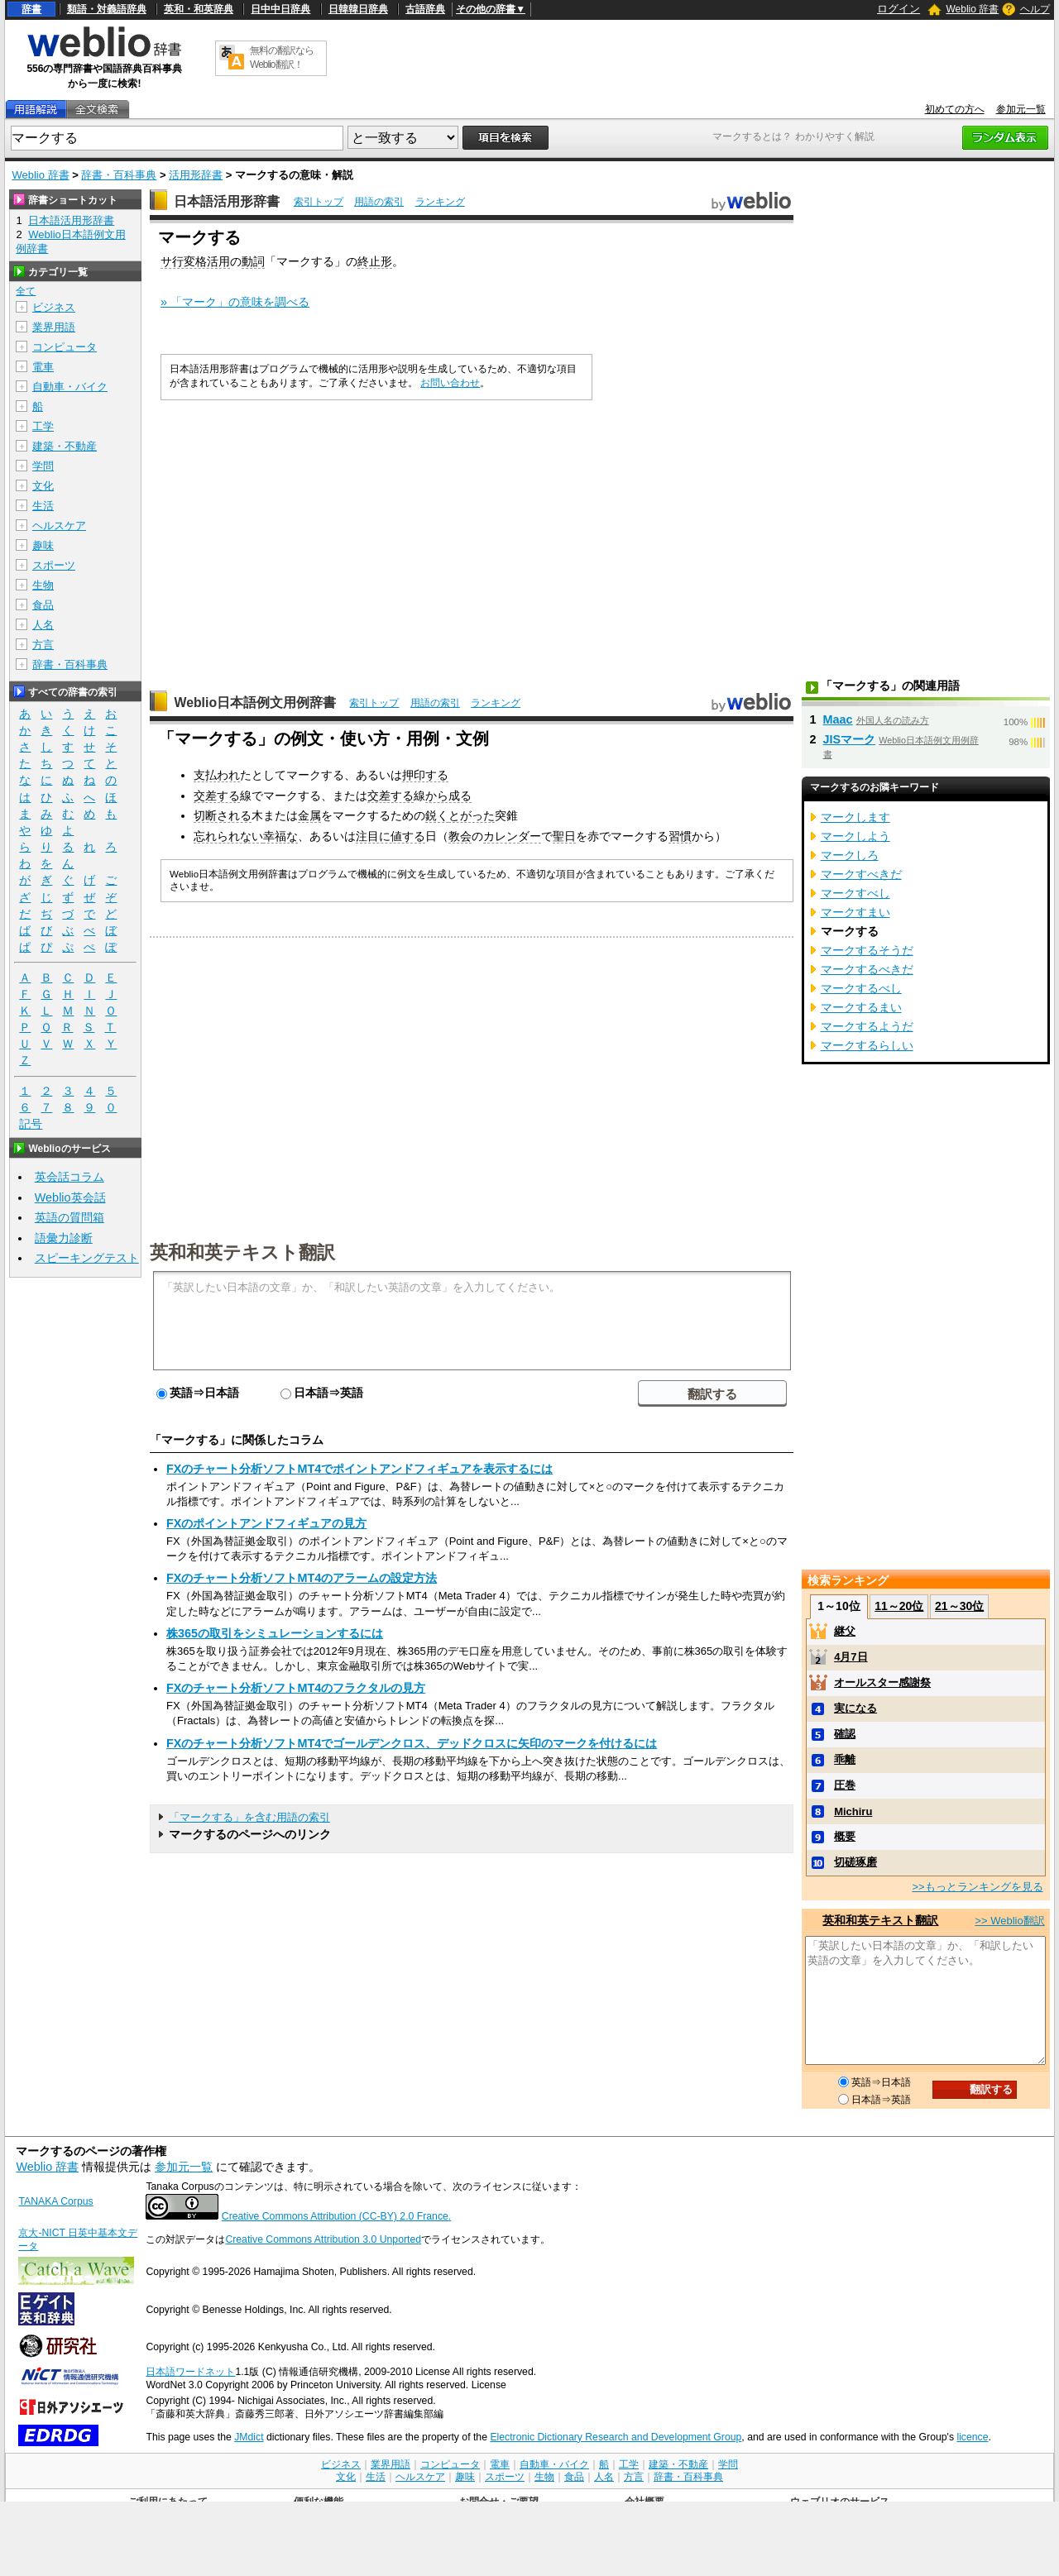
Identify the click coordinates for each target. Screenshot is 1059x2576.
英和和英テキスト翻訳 (242, 1251)
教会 (460, 836)
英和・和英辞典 (198, 9)
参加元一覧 (1021, 109)
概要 (844, 1836)
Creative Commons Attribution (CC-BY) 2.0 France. (336, 2216)
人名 (43, 625)
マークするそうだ (867, 950)
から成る (448, 795)
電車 (43, 367)
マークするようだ (867, 1026)
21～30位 (959, 1606)
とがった (471, 815)
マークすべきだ (861, 874)
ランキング (440, 202)
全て (26, 291)
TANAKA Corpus (55, 2201)
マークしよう (855, 836)
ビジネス (53, 307)
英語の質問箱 (69, 1217)
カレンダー (512, 836)
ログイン (898, 8)
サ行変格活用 (195, 261)
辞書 (31, 9)
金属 (309, 815)
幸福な (280, 836)
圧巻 (844, 1785)
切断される (223, 815)
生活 (43, 505)
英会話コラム (69, 1176)
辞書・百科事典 (118, 175)
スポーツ (53, 565)
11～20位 (899, 1606)
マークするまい (861, 1007)
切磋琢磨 (855, 1862)
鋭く (436, 815)
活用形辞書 (196, 175)
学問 (43, 466)
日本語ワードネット (190, 2372)
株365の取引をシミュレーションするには (274, 1633)
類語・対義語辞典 (106, 9)
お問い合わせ (450, 383)
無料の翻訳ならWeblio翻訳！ (282, 57)
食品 (43, 605)
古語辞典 (425, 9)
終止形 (374, 261)
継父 (844, 1631)
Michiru (853, 1811)
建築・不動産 (64, 446)
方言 (43, 644)
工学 (43, 426)
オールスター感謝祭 (882, 1682)
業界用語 (53, 327)
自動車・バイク (70, 386)
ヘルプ (1035, 9)
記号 (30, 1124)
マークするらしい (867, 1045)
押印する (425, 774)
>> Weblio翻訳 (1009, 1920)
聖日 (564, 836)
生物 (43, 585)
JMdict (248, 2437)
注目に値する (390, 836)
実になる (855, 1708)
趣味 (43, 545)
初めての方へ (955, 109)
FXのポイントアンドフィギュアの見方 (266, 1523)
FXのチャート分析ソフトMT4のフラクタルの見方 (295, 1687)
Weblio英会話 (70, 1197)
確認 (844, 1734)
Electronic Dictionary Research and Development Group (615, 2437)
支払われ (217, 774)
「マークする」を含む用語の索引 (249, 1817)
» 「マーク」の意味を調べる (235, 301)
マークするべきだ (867, 969)
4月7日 (850, 1657)
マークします (855, 817)
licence (972, 2437)
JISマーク (849, 739)
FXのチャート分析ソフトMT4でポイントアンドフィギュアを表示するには (359, 1468)
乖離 (844, 1759)
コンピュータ (64, 347)
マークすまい (855, 912)
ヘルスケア (59, 525)
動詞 (253, 261)
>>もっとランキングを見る (977, 1887)
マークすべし (855, 893)
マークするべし (861, 988)
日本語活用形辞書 (227, 201)
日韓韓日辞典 (358, 9)
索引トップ (318, 202)
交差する (217, 795)
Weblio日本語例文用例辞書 (255, 702)
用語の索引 (379, 202)
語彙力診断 (64, 1238)
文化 (43, 486)
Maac (838, 719)
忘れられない (228, 836)
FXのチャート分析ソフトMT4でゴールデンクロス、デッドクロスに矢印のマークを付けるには (411, 1743)
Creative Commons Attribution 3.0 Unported (323, 2239)
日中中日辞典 (280, 9)
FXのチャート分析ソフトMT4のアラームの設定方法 (301, 1577)
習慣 (680, 836)
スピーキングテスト (87, 1257)
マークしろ (850, 855)
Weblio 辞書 (972, 9)
